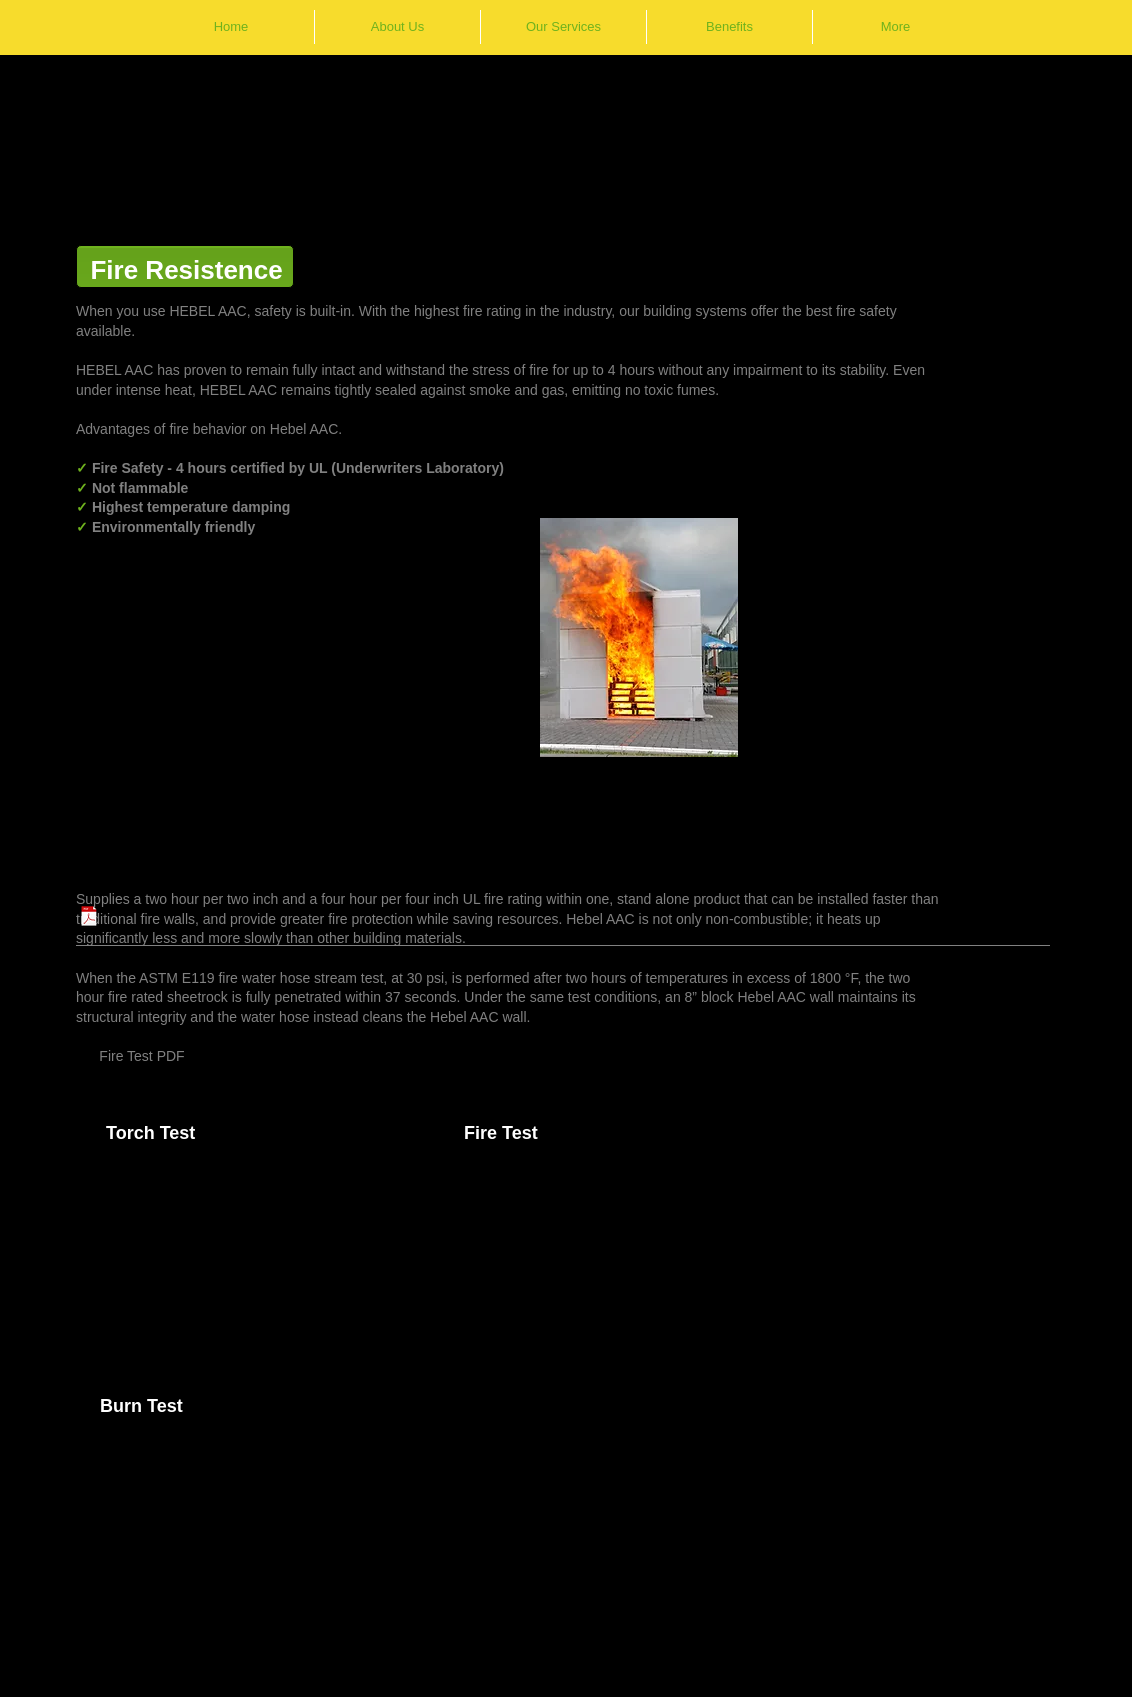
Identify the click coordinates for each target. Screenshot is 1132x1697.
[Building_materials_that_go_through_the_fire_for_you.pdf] (89, 918)
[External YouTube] (266, 1260)
